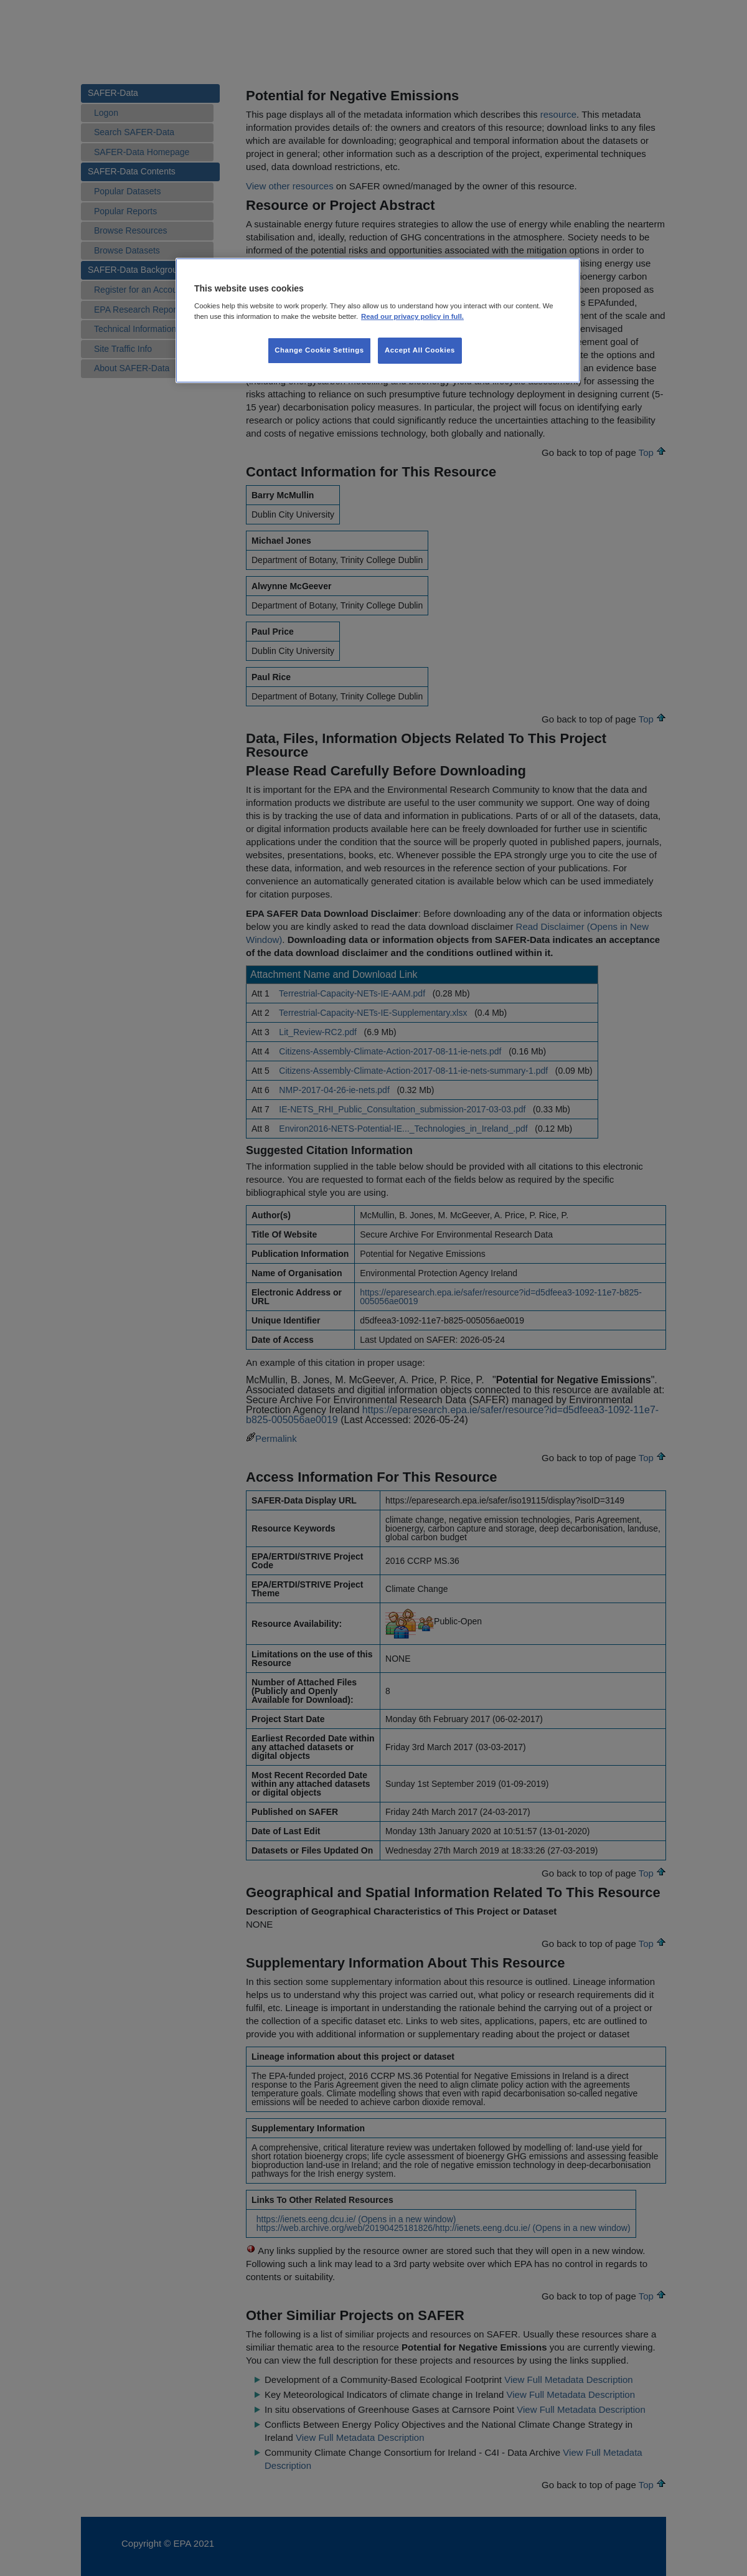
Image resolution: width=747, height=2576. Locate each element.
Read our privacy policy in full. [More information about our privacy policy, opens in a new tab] (412, 316)
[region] (378, 321)
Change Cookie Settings (319, 350)
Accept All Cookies (420, 350)
